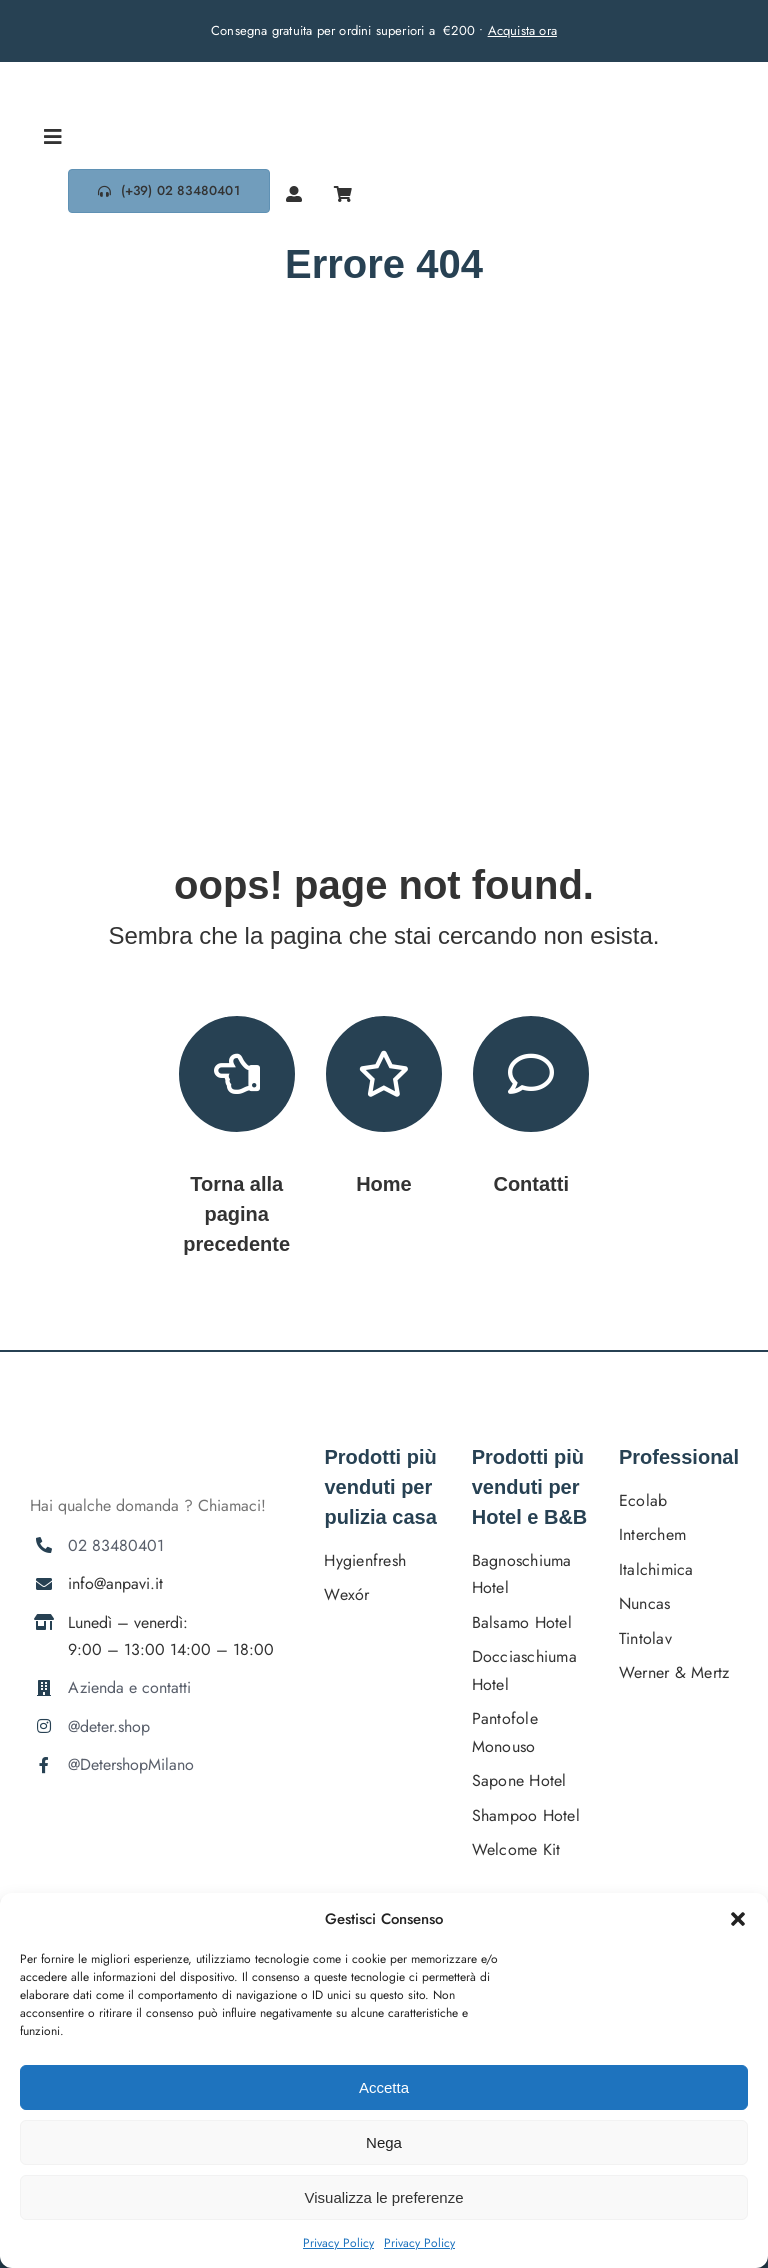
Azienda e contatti (129, 1687)
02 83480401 (116, 1545)
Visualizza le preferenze (384, 2197)
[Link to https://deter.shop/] (384, 1074)
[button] (738, 1919)
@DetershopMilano (131, 1764)
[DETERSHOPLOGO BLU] (105, 69)
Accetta (384, 2087)
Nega (384, 2142)
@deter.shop (109, 1726)
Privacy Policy (338, 2243)
